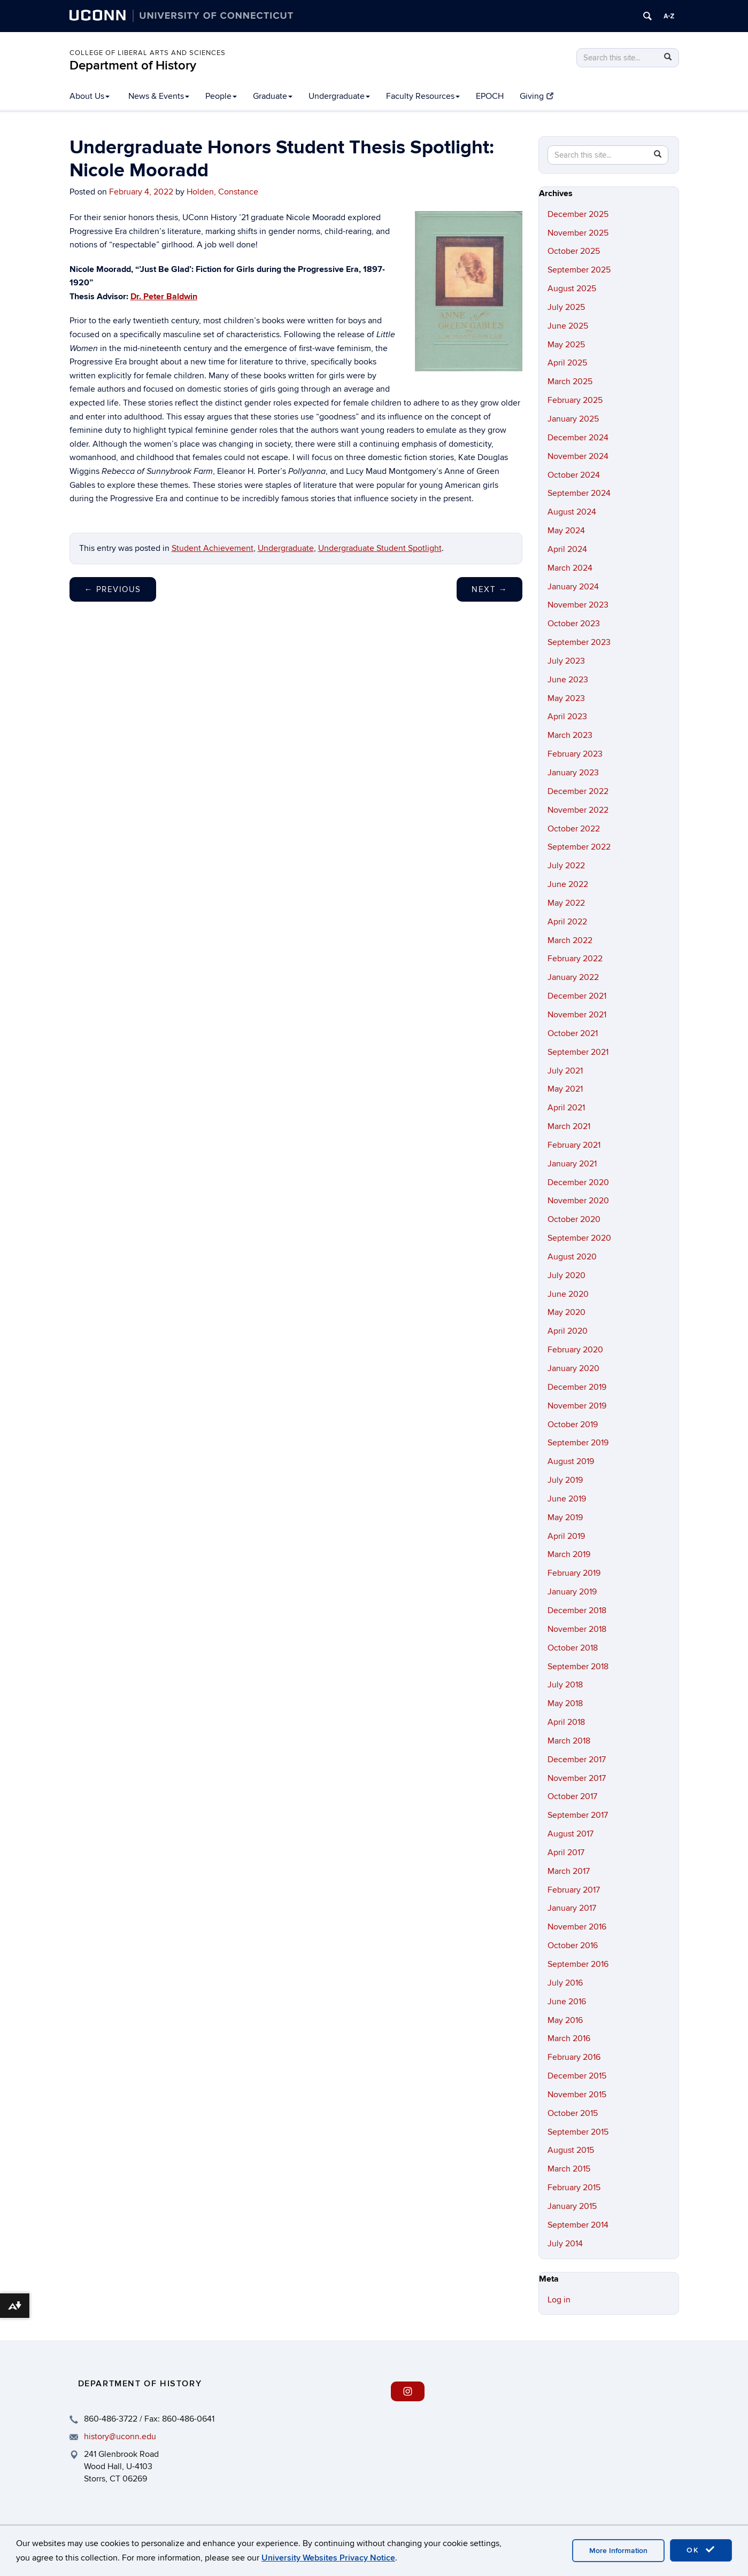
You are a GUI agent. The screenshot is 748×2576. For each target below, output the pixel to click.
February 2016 (573, 2057)
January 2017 (571, 1908)
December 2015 (576, 2076)
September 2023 (579, 642)
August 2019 (570, 1461)
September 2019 (577, 1442)
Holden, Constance (222, 191)
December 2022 (577, 791)
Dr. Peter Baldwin (163, 296)
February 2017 (573, 1890)
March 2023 (569, 735)
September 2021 (577, 1052)
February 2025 (575, 400)
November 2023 (577, 605)
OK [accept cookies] (701, 2550)
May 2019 (565, 1517)
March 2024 (569, 568)
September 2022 (579, 847)
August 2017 (570, 1833)
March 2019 (568, 1554)
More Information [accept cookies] (618, 2550)
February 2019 (573, 1573)
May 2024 (566, 530)
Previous (112, 589)
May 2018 (565, 1703)
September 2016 (577, 1964)
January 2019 (572, 1591)
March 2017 (568, 1871)
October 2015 (572, 2113)
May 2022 (566, 903)
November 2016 (576, 1926)
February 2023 (575, 754)
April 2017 (565, 1852)
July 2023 (566, 661)
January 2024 (573, 586)
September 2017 (577, 1815)
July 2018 (565, 1684)
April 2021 (566, 1107)
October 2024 (573, 475)
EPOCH (490, 96)
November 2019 (576, 1405)
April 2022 (567, 921)
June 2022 (567, 884)
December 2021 (576, 996)
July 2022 (566, 865)
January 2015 (572, 2206)
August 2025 (571, 288)
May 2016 (565, 2020)
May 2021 (565, 1089)
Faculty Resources (423, 96)
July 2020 (566, 1275)
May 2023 (566, 698)
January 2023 (573, 772)
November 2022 (577, 810)
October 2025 (573, 251)
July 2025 (566, 307)
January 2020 (573, 1368)
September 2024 (579, 493)
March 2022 (569, 940)
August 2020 (572, 1256)
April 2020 (567, 1331)
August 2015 (570, 2150)
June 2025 (567, 326)
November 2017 (576, 1778)
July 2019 (565, 1480)
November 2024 (577, 456)
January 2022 (573, 977)
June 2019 (566, 1498)
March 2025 (569, 381)
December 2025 (577, 214)
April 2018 (566, 1722)
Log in (558, 2299)
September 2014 (577, 2225)
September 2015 (577, 2132)
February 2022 (575, 958)
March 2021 (568, 1126)
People (221, 96)
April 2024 (567, 549)
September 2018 (577, 1666)
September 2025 (579, 269)
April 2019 (566, 1536)
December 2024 (577, 437)
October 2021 (572, 1033)
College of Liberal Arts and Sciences (148, 53)
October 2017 (572, 1796)
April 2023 (567, 716)
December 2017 (576, 1759)
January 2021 (572, 1163)
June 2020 (568, 1294)
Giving (536, 96)
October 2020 (573, 1219)
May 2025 (566, 344)
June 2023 (567, 679)
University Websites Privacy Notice (328, 2557)
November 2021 (576, 1014)
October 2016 (572, 1945)
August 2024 (571, 512)
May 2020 (566, 1312)
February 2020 (575, 1349)
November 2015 (576, 2094)
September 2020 (579, 1238)
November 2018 (576, 1629)
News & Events (158, 96)
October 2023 (573, 623)
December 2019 (576, 1387)
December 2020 (578, 1182)
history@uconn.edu (120, 2436)
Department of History (133, 65)
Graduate (272, 96)
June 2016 (566, 2001)
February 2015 (573, 2187)
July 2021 (565, 1070)
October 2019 (572, 1424)
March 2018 (568, 1741)
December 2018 (576, 1610)
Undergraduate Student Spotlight (380, 548)
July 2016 (565, 1983)
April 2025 (567, 362)
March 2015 (568, 2168)
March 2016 (568, 2038)
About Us (90, 96)
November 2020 (578, 1200)
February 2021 (573, 1145)
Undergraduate (339, 96)
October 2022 (573, 828)
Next (489, 589)
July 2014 (565, 2243)
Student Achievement (212, 548)
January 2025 (573, 419)
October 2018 (572, 1648)
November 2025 (577, 233)
